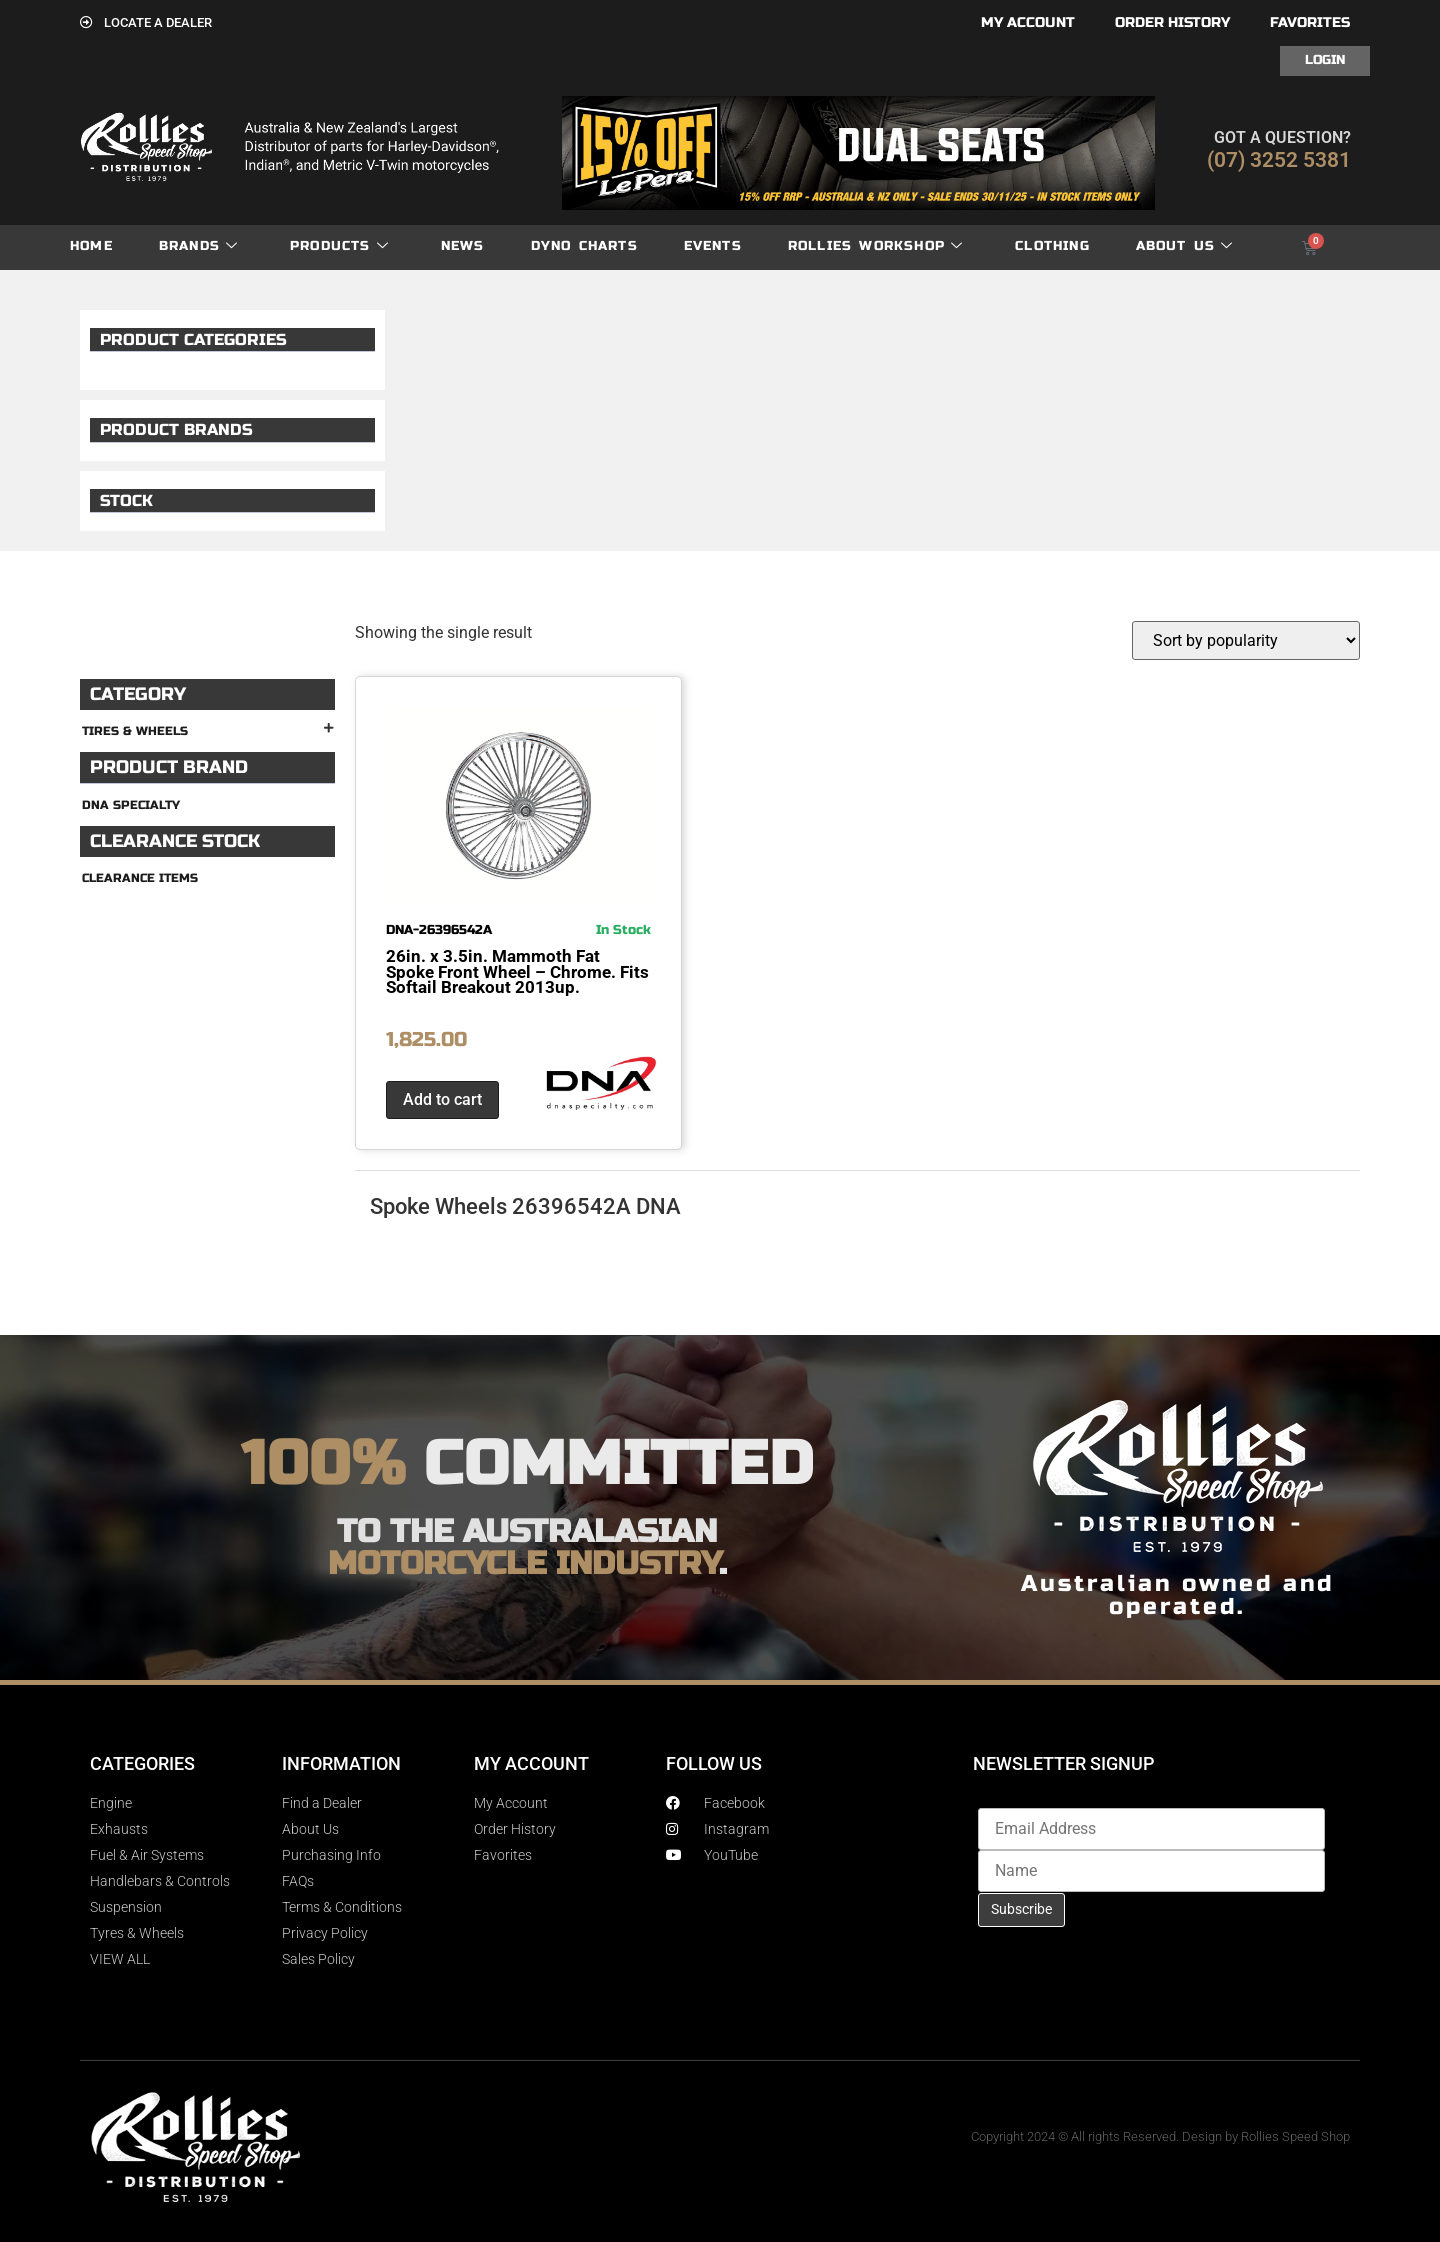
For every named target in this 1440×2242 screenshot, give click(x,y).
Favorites (1310, 22)
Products (339, 246)
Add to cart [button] (442, 1099)
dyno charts (584, 246)
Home (91, 246)
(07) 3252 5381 (1279, 160)
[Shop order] (1246, 640)
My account (1028, 22)
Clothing (1052, 246)
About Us (1185, 246)
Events (713, 246)
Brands (198, 246)
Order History (1172, 22)
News (463, 246)
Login (1325, 60)
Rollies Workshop (875, 246)
